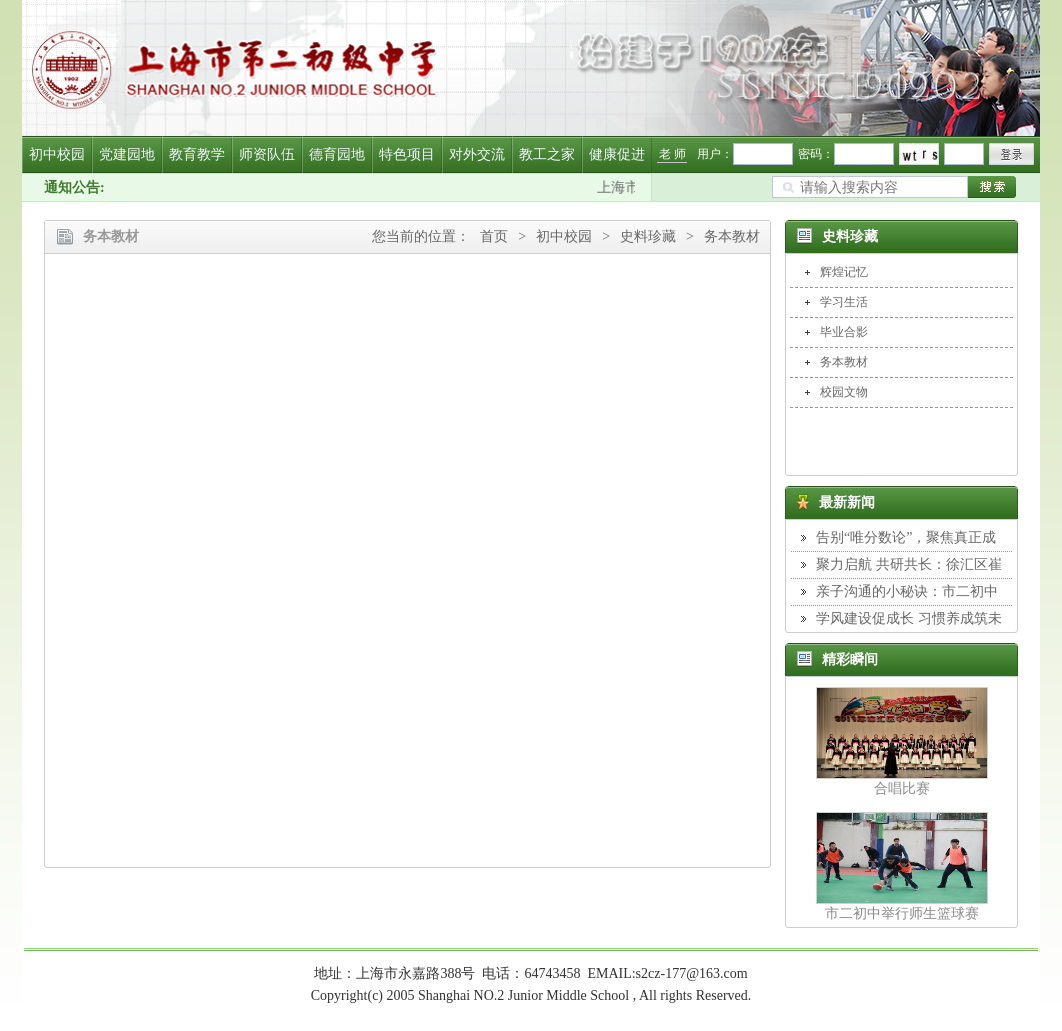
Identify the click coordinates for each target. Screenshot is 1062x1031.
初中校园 (57, 154)
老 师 (672, 154)
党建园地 (127, 154)
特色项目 (407, 154)
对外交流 (477, 154)
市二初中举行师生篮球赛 (902, 913)
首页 (494, 236)
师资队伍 (267, 154)
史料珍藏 (648, 236)
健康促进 (617, 154)
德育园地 (337, 154)
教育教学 (197, 154)
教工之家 (547, 154)
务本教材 (732, 236)
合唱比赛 (902, 788)
